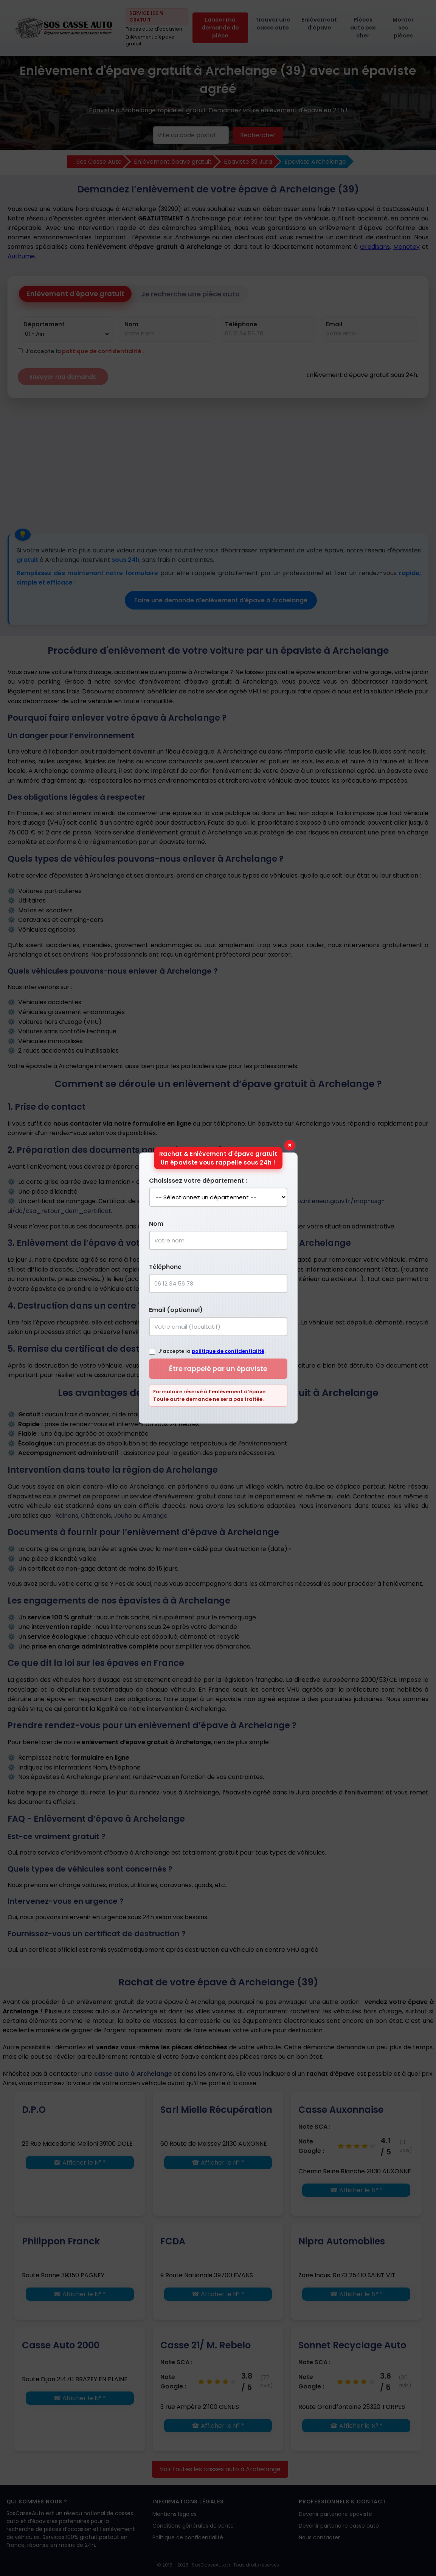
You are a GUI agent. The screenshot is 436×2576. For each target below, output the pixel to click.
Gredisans (375, 246)
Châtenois (96, 1515)
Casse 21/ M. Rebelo (205, 2345)
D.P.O (34, 2109)
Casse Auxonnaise (340, 2109)
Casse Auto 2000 (60, 2345)
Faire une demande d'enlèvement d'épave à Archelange (220, 600)
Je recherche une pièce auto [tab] (190, 294)
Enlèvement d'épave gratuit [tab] (75, 293)
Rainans (66, 1515)
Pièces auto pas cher (363, 27)
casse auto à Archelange (133, 2073)
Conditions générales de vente (193, 2525)
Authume (21, 256)
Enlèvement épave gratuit (173, 161)
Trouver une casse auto (272, 23)
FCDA (172, 2241)
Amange (155, 1515)
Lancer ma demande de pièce (220, 27)
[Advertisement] (218, 462)
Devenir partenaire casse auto (339, 2525)
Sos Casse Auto (99, 161)
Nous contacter (319, 2537)
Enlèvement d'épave (319, 23)
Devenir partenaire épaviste (335, 2514)
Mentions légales (174, 2514)
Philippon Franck (61, 2241)
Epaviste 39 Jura (248, 161)
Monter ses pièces (403, 27)
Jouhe (123, 1515)
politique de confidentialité (102, 351)
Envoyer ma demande (63, 377)
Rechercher (258, 135)
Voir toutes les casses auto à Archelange (220, 2469)
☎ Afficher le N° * (79, 2162)
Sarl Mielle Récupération (216, 2109)
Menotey (406, 246)
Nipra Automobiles (341, 2241)
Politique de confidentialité (187, 2537)
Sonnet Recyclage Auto (352, 2345)
